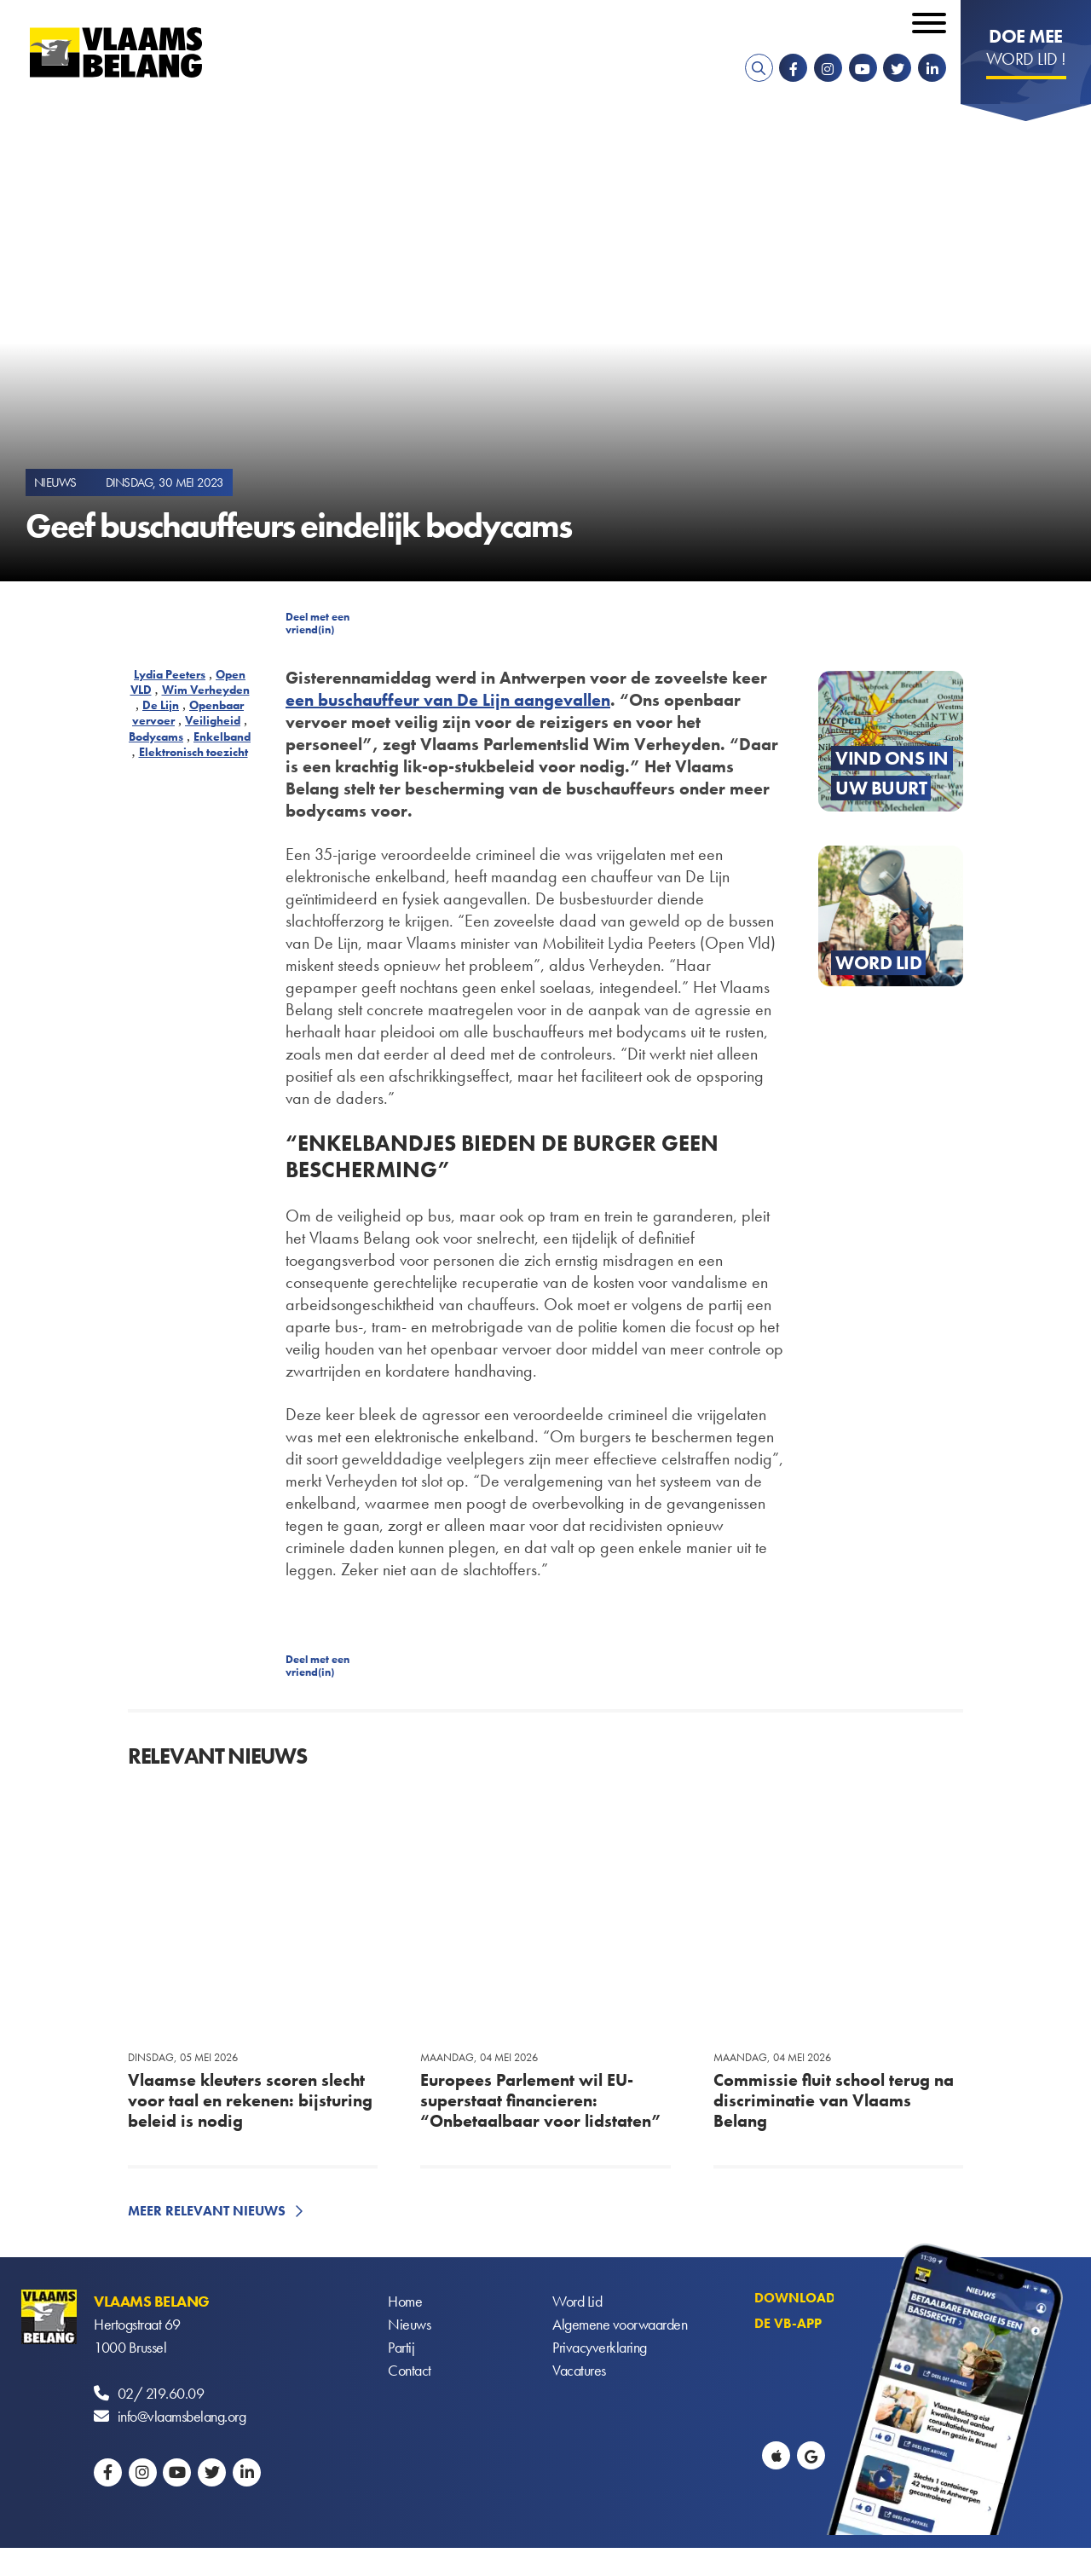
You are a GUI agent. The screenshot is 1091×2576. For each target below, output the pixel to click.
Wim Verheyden (206, 689)
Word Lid (577, 2301)
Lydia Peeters (169, 674)
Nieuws (409, 2324)
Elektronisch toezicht (193, 752)
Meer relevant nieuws (207, 2211)
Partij (401, 2347)
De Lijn (160, 705)
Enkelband (222, 736)
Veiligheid (212, 720)
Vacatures (579, 2370)
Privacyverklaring (599, 2347)
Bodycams (156, 736)
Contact (409, 2370)
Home (405, 2301)
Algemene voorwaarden (619, 2324)
